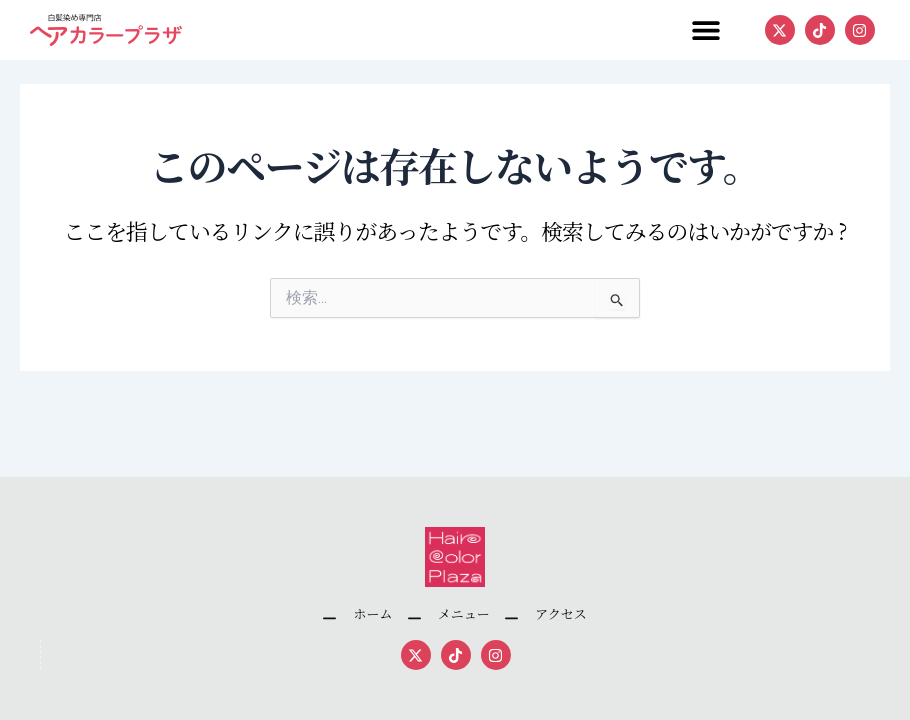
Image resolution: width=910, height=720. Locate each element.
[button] (705, 30)
